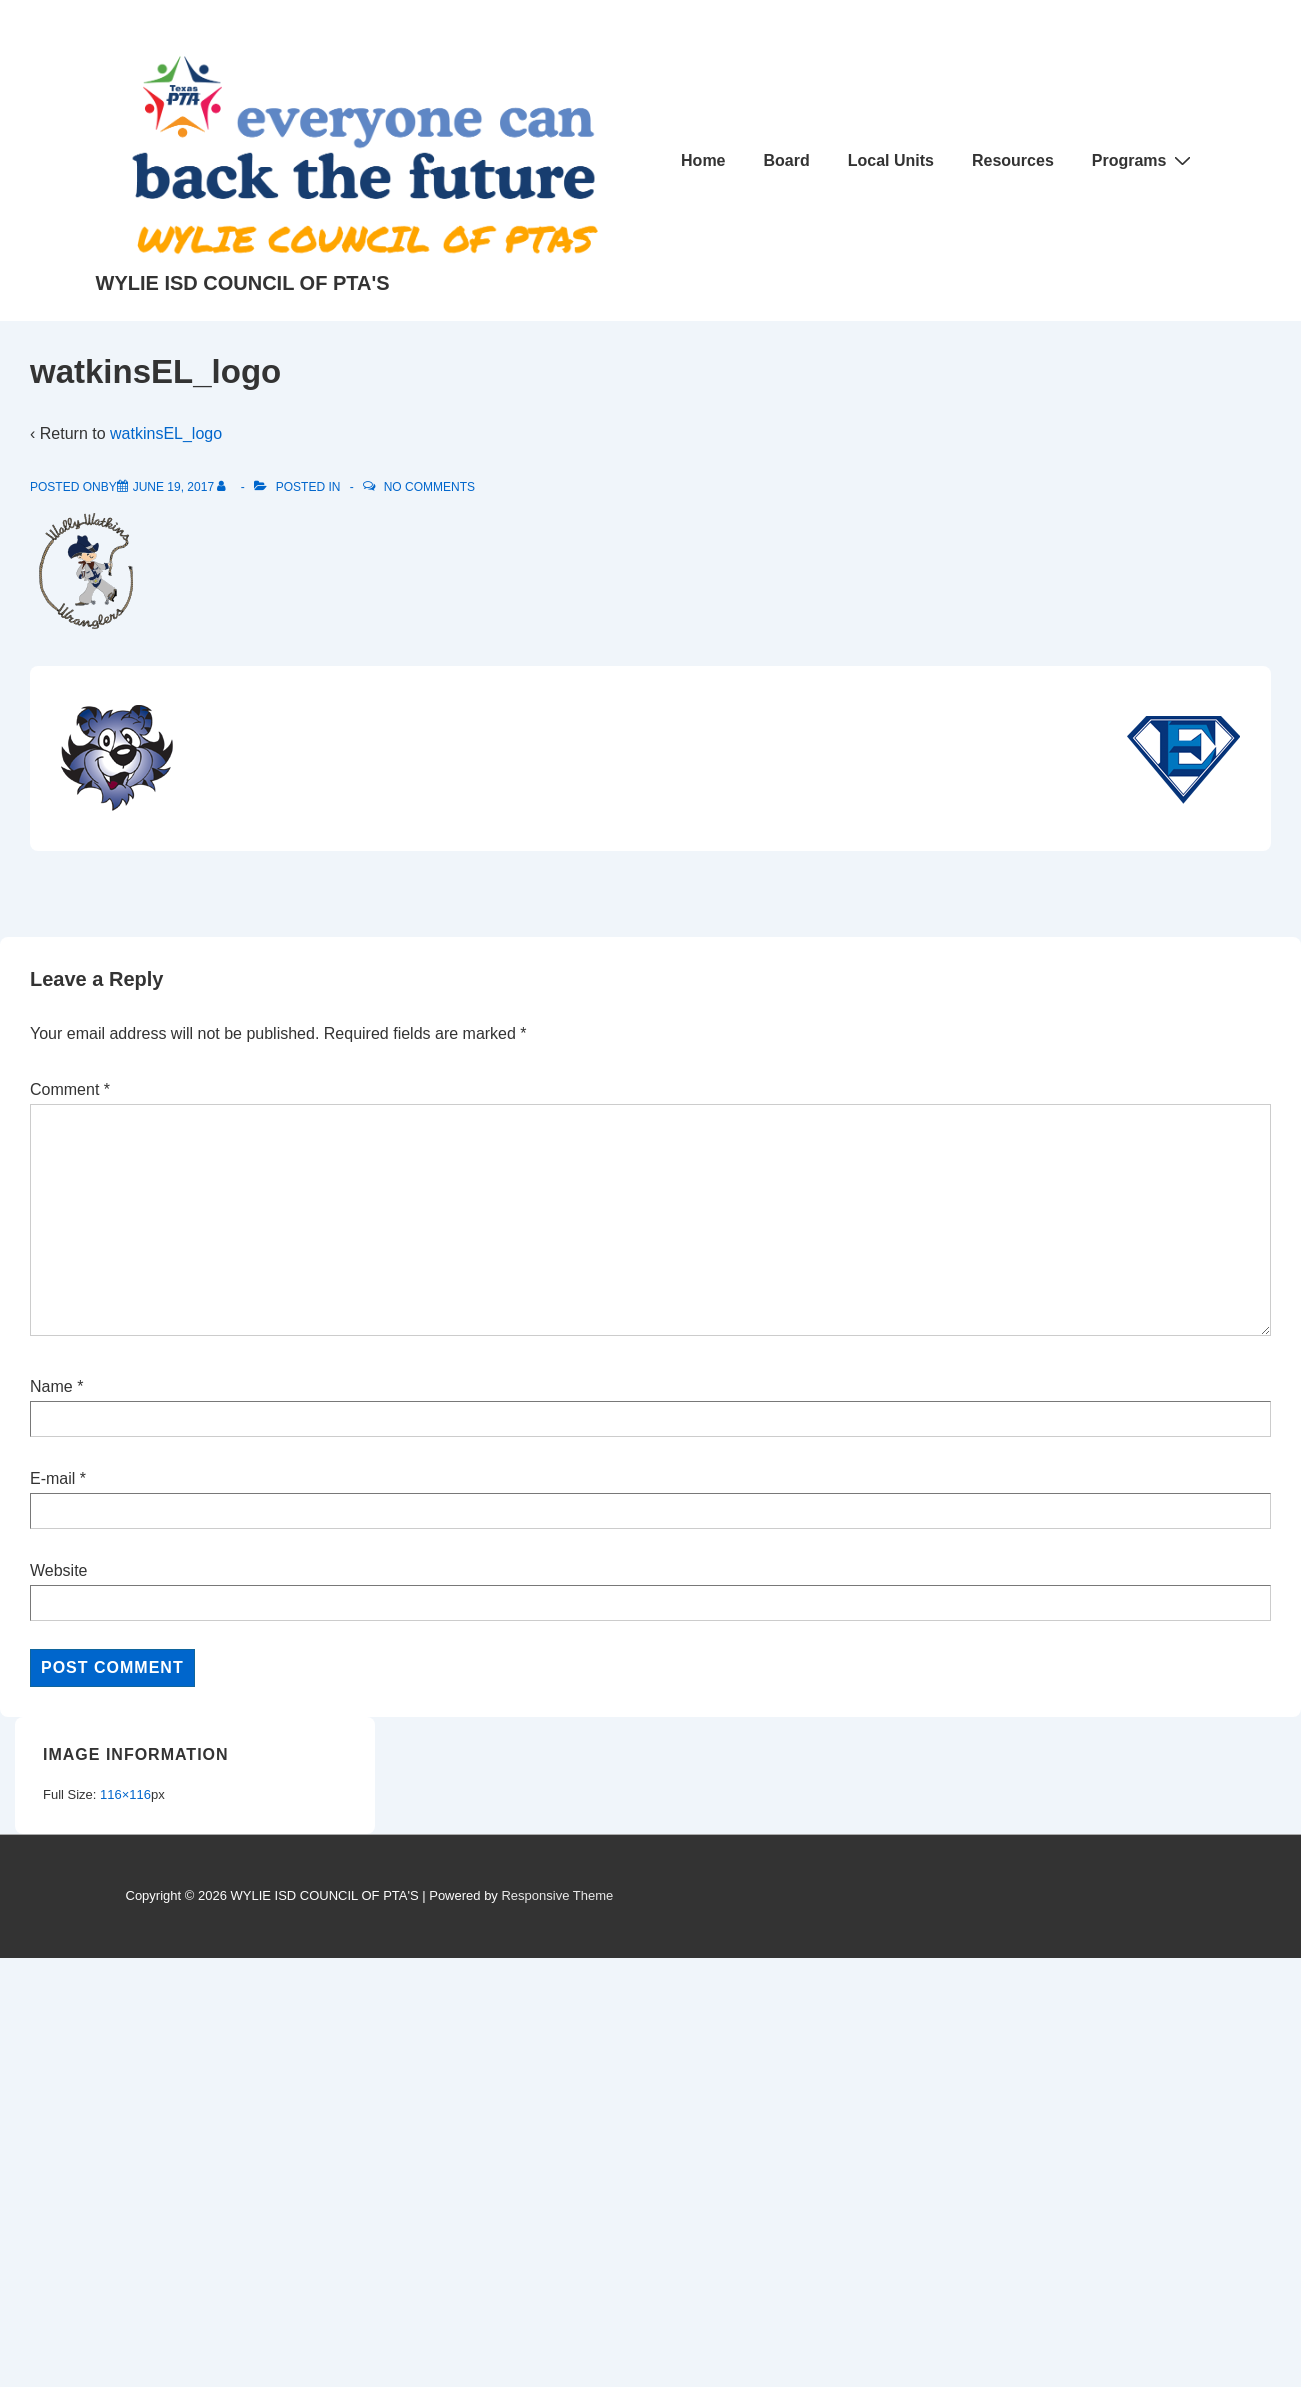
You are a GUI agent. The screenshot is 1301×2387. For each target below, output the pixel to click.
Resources (1013, 160)
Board (787, 160)
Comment (70, 1089)
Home (703, 160)
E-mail (52, 1478)
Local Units (891, 160)
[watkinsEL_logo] (173, 487)
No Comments (429, 487)
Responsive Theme (557, 1895)
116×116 (125, 1794)
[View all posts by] (225, 487)
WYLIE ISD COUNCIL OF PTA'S (243, 283)
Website (59, 1570)
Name (51, 1386)
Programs (1144, 160)
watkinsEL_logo (166, 433)
